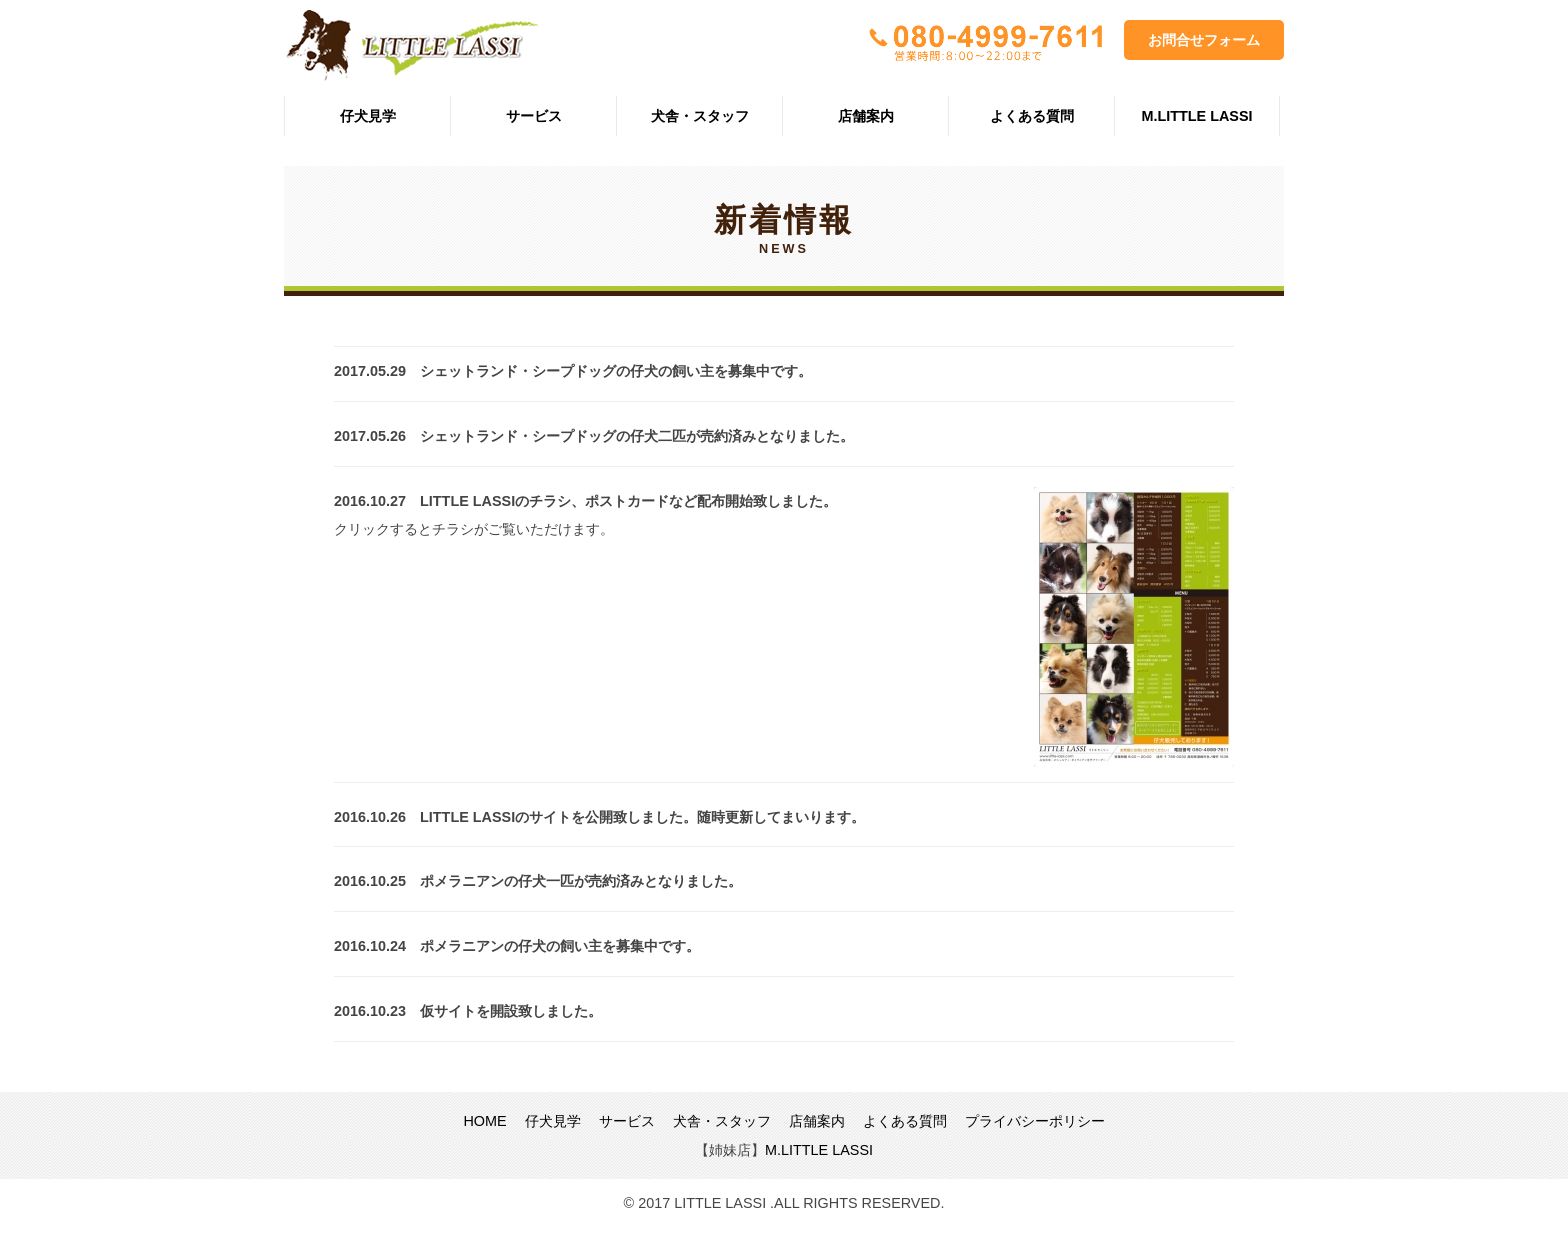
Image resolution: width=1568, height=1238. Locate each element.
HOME (484, 1121)
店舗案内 (866, 116)
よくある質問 (1032, 116)
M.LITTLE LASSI (1196, 116)
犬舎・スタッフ (700, 116)
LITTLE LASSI (411, 45)
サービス (534, 116)
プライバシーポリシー (1035, 1121)
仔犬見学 (368, 116)
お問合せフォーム (1204, 40)
